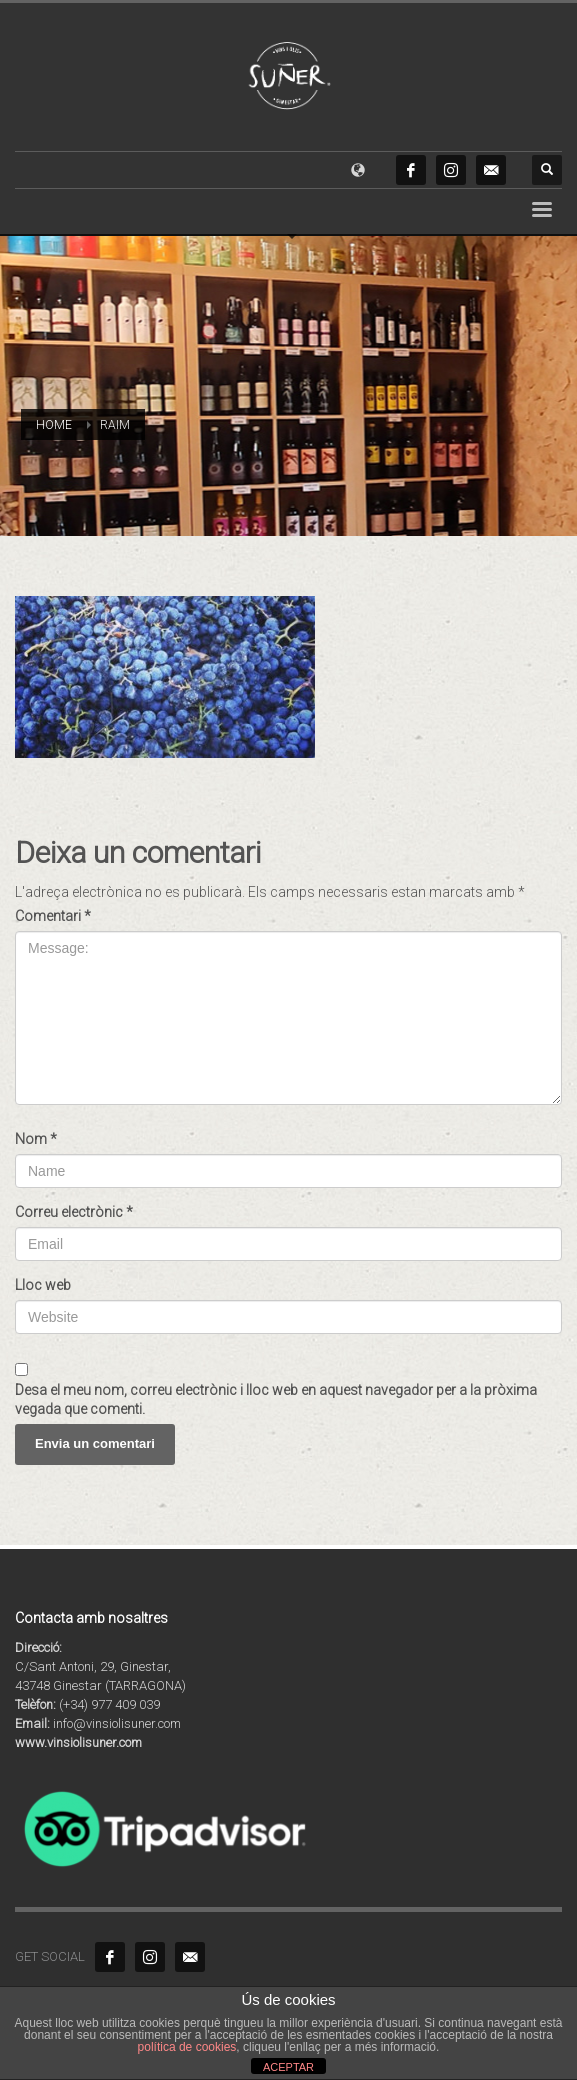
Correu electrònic (74, 1212)
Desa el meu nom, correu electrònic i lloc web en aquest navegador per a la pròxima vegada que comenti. (276, 1399)
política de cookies (187, 2047)
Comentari (53, 916)
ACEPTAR (288, 2067)
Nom (36, 1139)
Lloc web (43, 1285)
